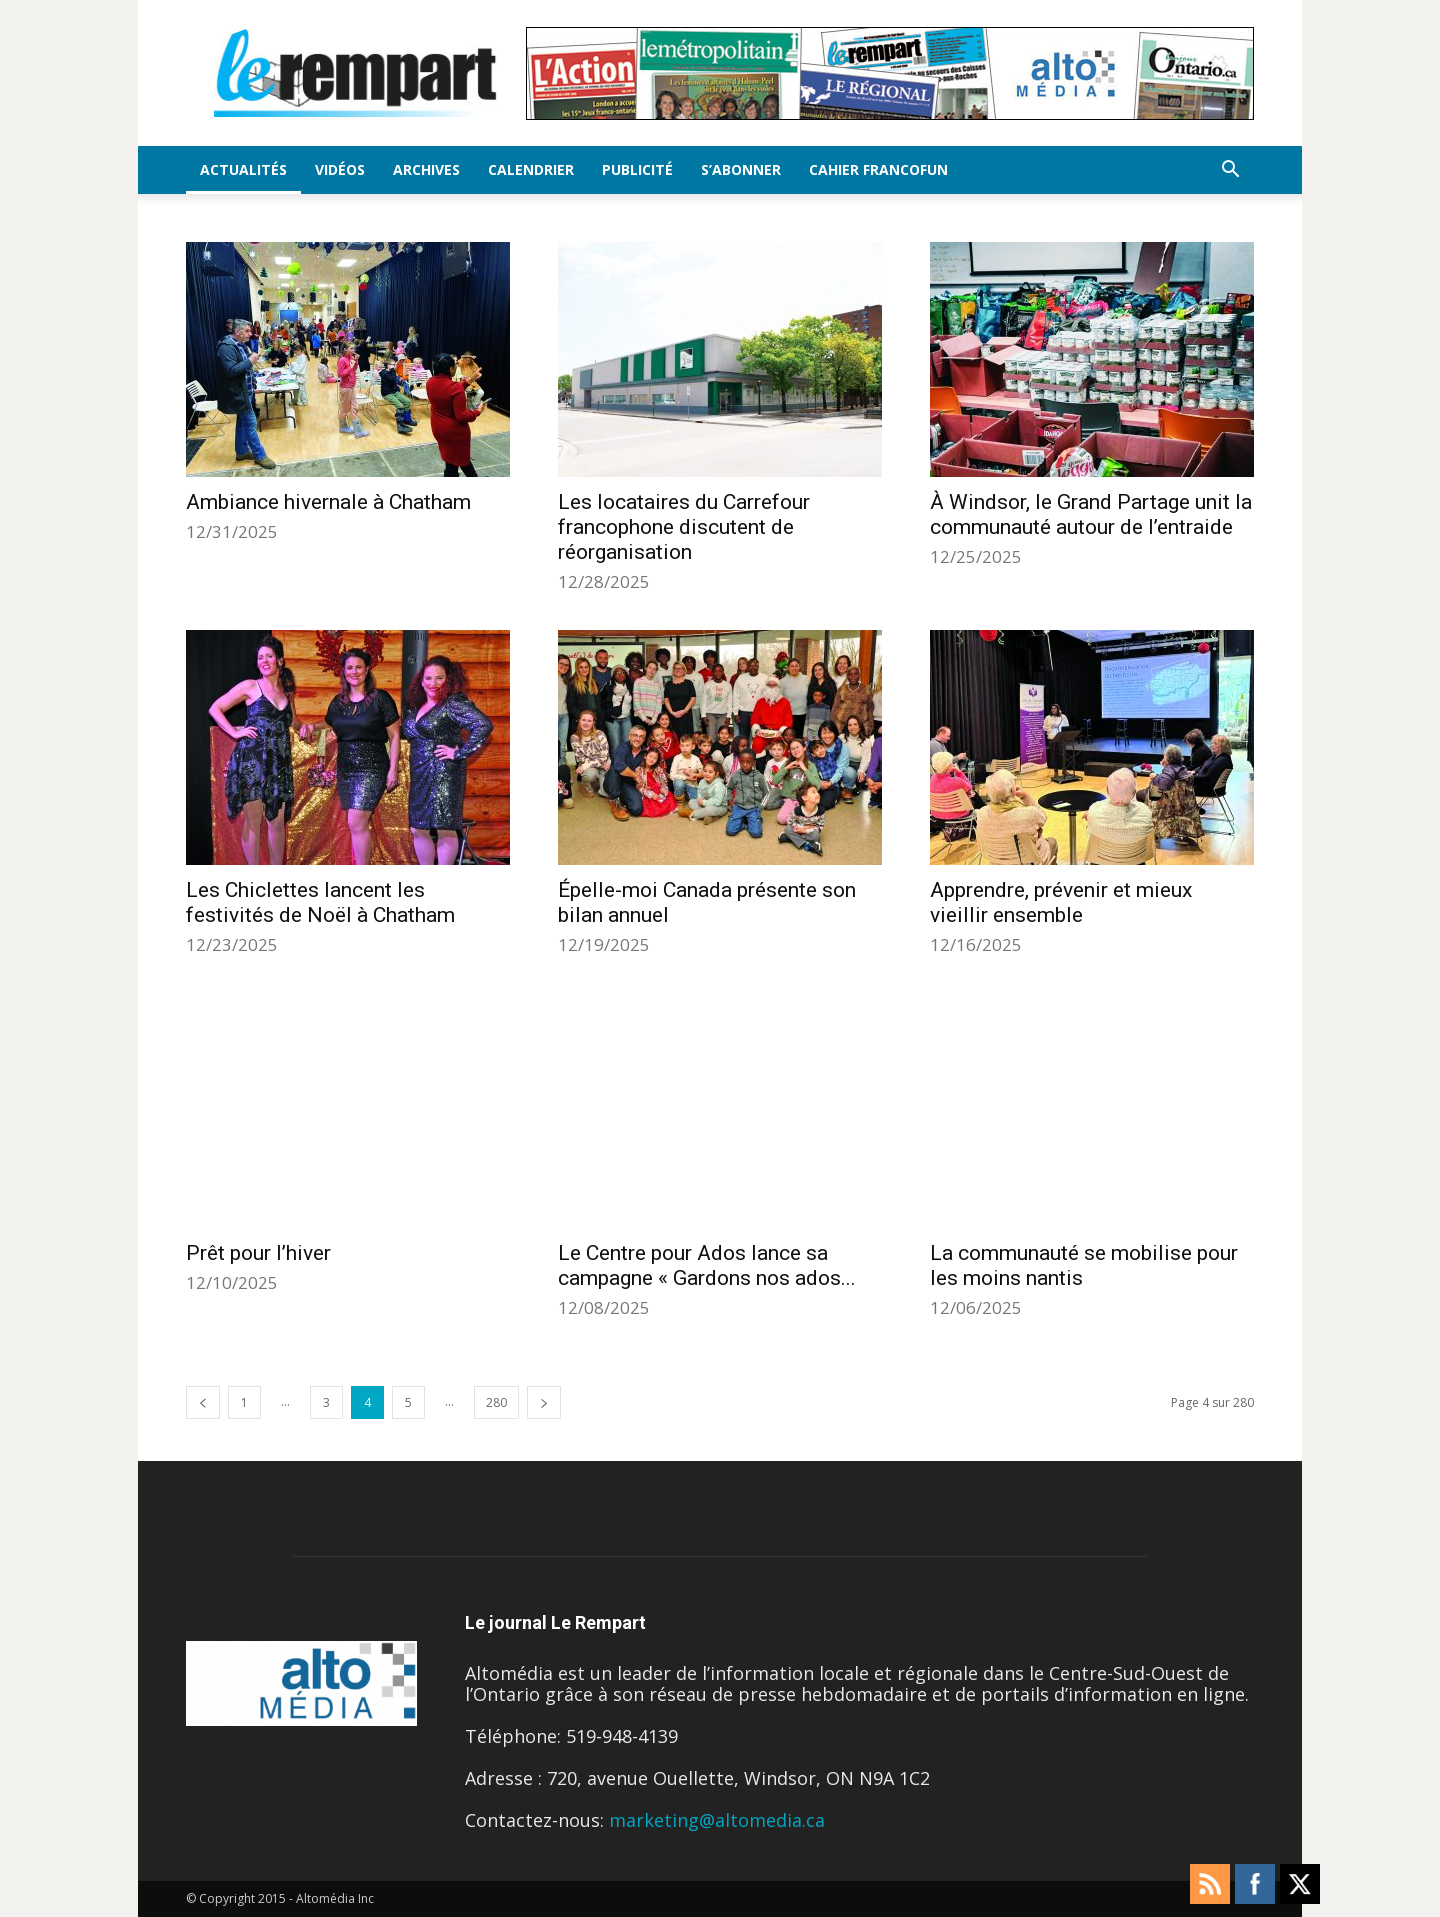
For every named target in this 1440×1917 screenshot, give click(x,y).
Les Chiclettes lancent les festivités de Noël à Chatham (320, 902)
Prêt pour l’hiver (258, 1253)
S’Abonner (741, 169)
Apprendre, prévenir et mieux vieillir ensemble (1061, 902)
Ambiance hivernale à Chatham (328, 502)
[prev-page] (203, 1402)
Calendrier (531, 169)
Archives (426, 169)
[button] (1230, 170)
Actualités (243, 169)
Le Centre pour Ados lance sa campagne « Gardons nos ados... (707, 1265)
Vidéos (340, 169)
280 (496, 1402)
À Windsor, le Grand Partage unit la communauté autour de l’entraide (1091, 514)
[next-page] (544, 1402)
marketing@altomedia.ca (717, 1820)
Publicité (637, 169)
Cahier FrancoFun (878, 169)
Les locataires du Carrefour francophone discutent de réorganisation (684, 527)
